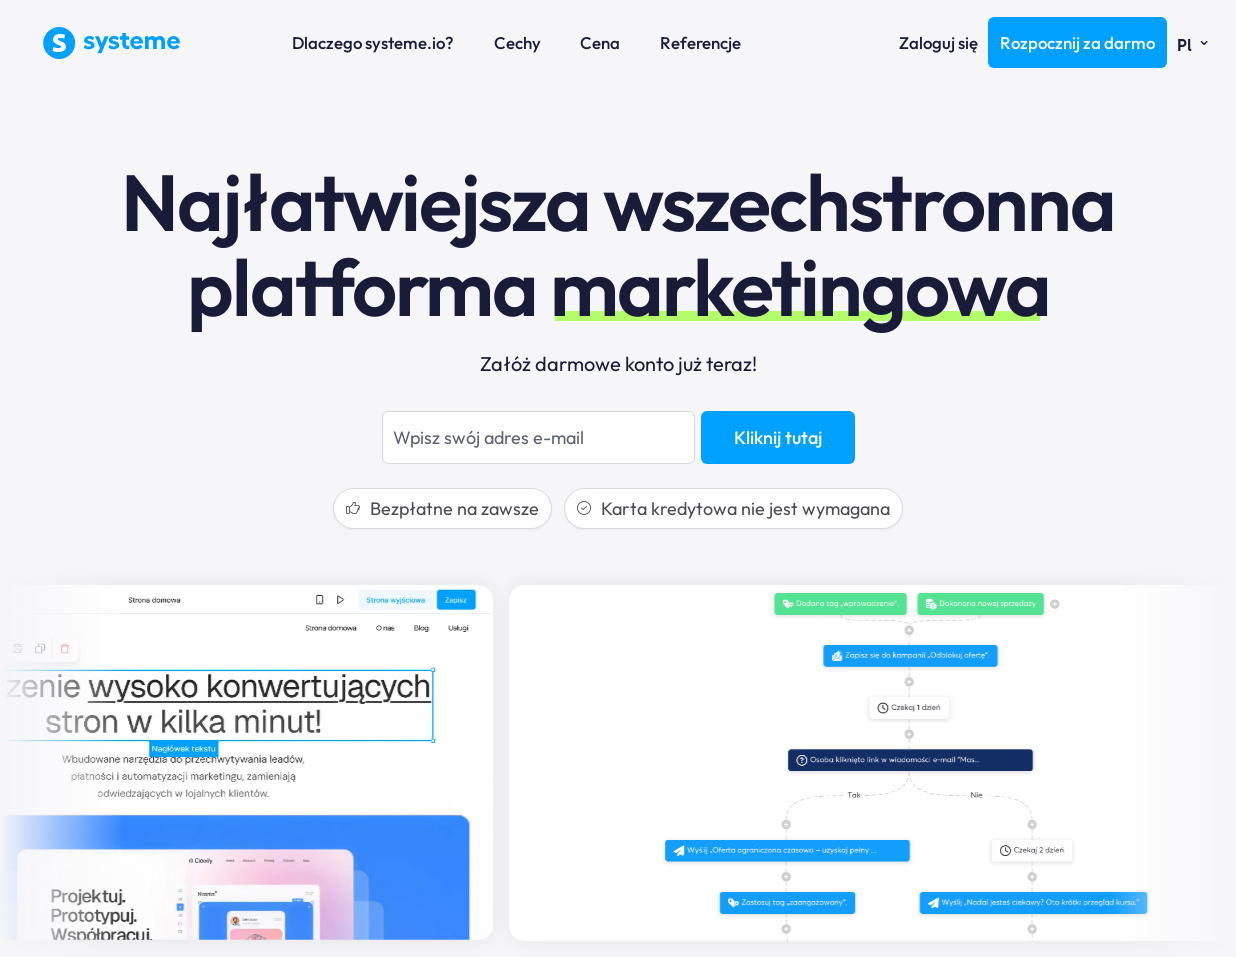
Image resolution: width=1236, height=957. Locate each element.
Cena (600, 42)
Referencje (700, 42)
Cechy (517, 42)
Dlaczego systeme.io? (373, 42)
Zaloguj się (938, 42)
